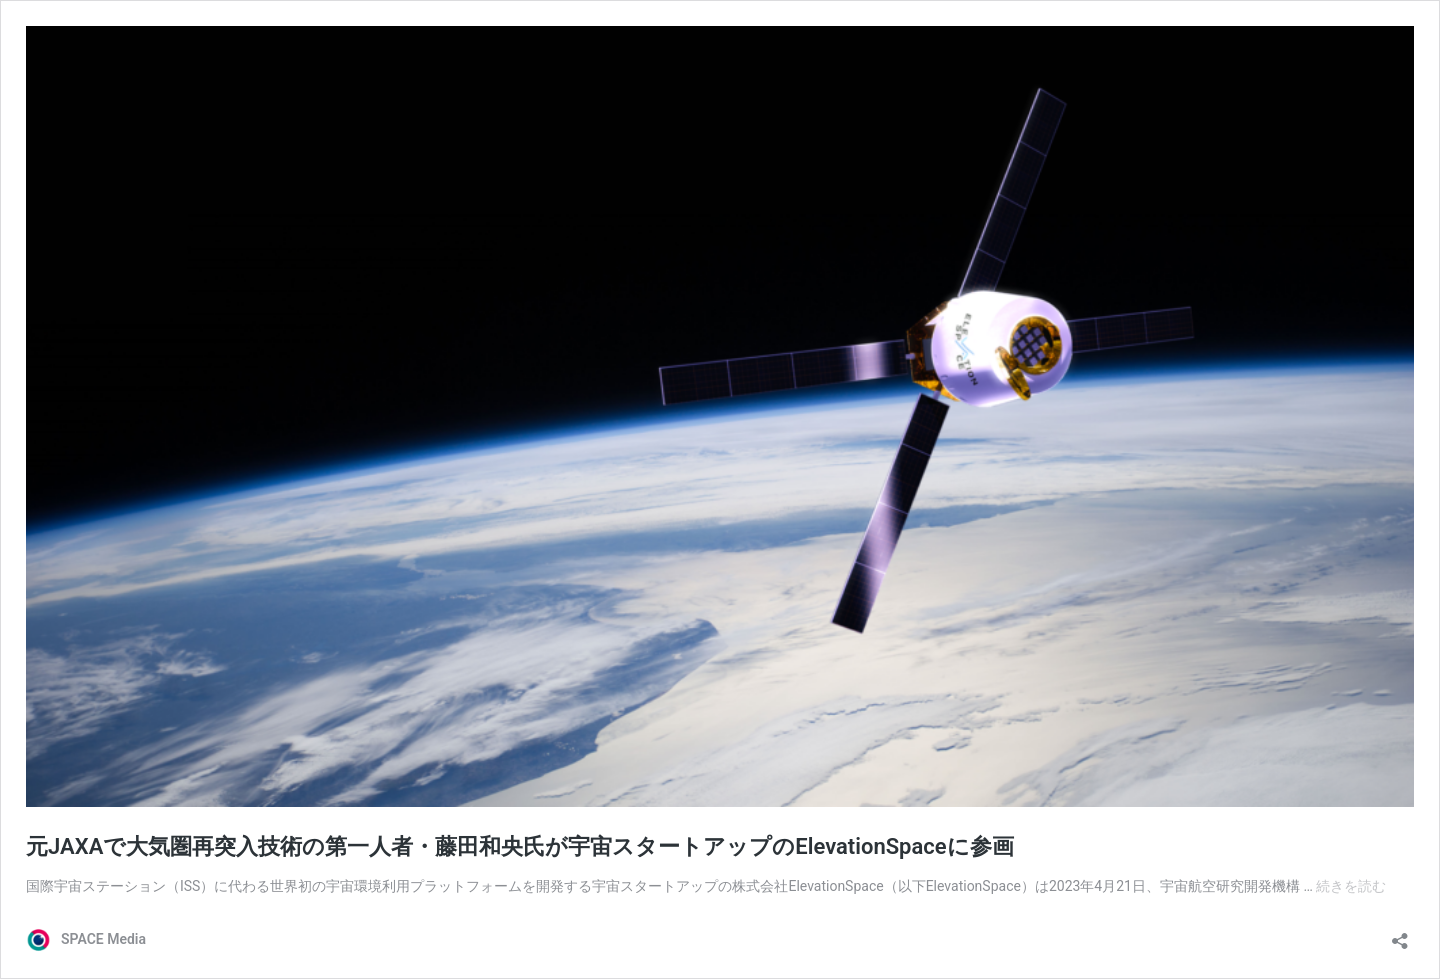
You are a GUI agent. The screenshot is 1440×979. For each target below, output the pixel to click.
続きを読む (1351, 886)
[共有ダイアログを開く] (1400, 934)
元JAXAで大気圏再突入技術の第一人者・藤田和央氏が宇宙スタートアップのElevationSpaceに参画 (520, 846)
